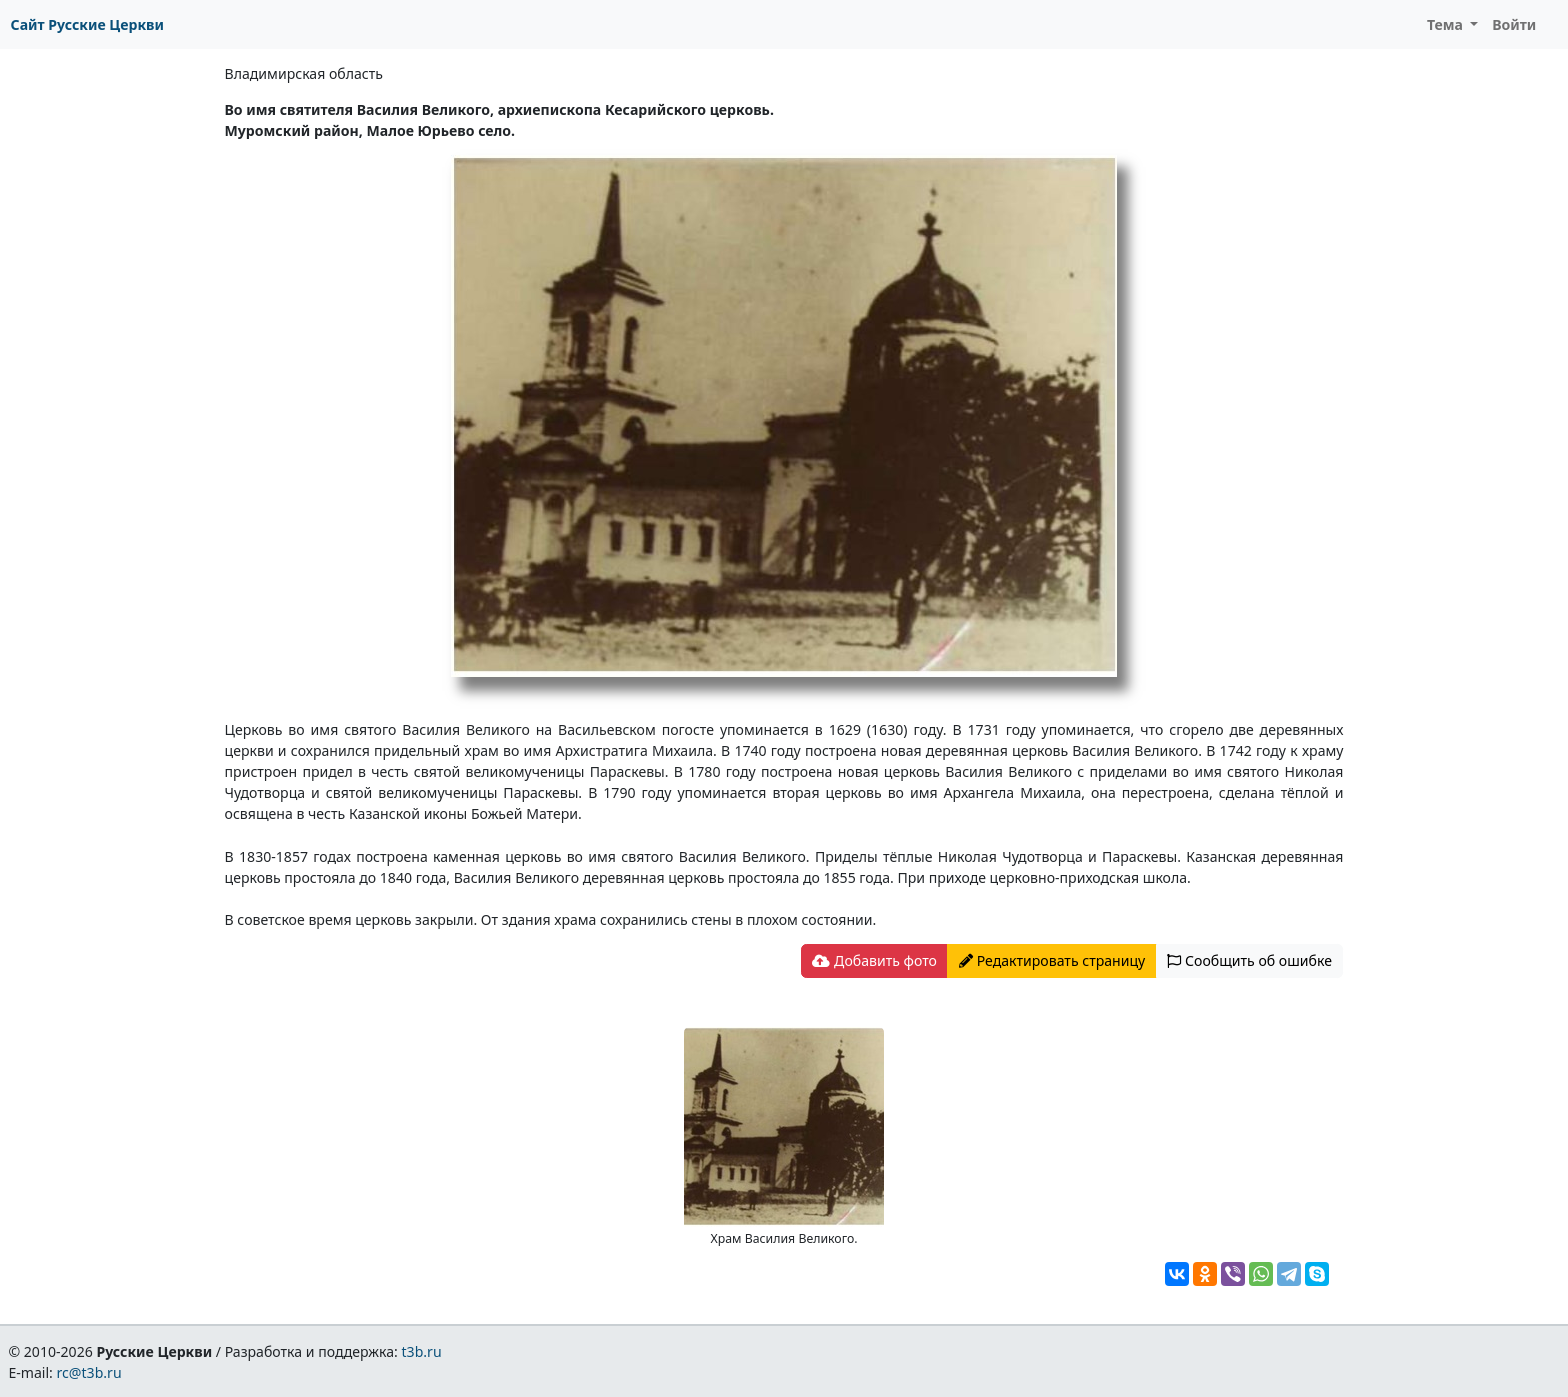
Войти (1514, 24)
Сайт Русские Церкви (87, 24)
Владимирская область (304, 73)
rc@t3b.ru (89, 1372)
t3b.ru (422, 1351)
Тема (1447, 24)
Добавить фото (874, 960)
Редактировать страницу (1052, 960)
